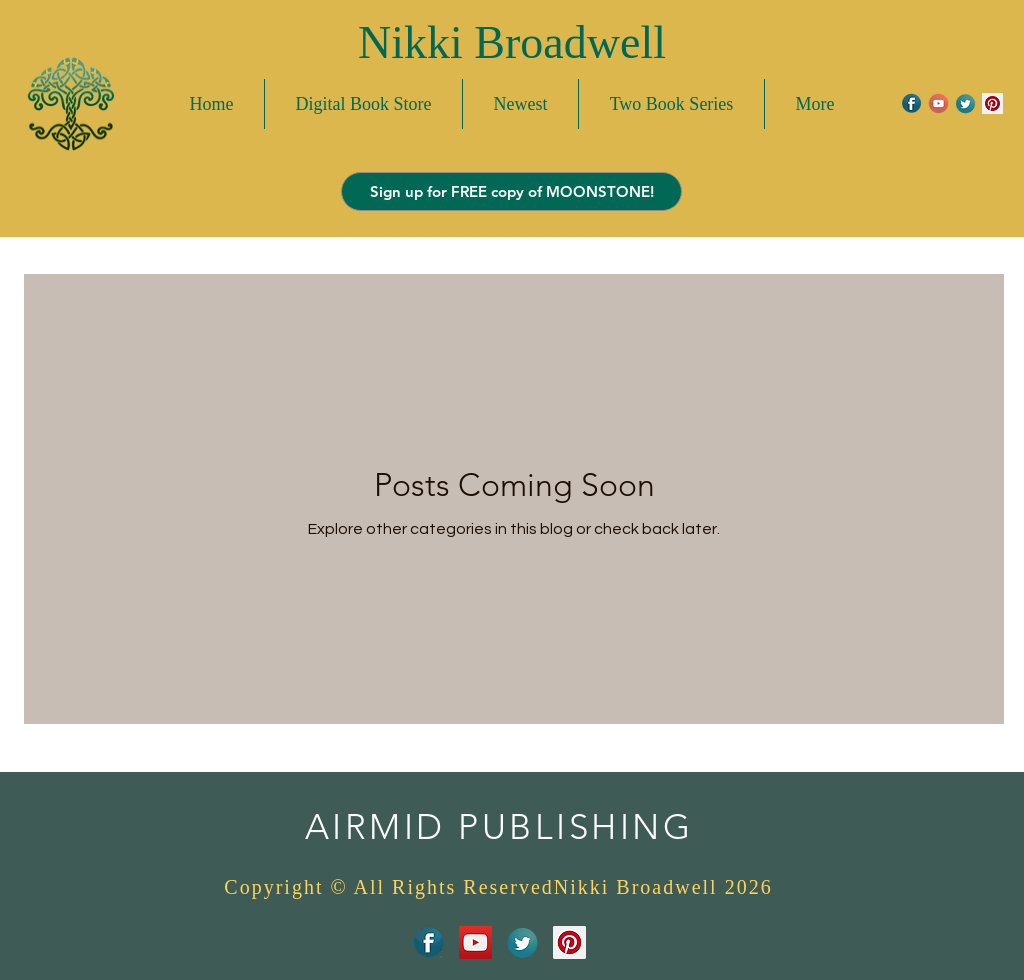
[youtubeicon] (938, 103)
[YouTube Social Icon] (475, 942)
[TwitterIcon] (965, 103)
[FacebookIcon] (911, 103)
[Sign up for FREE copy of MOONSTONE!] (511, 191)
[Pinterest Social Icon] (992, 103)
